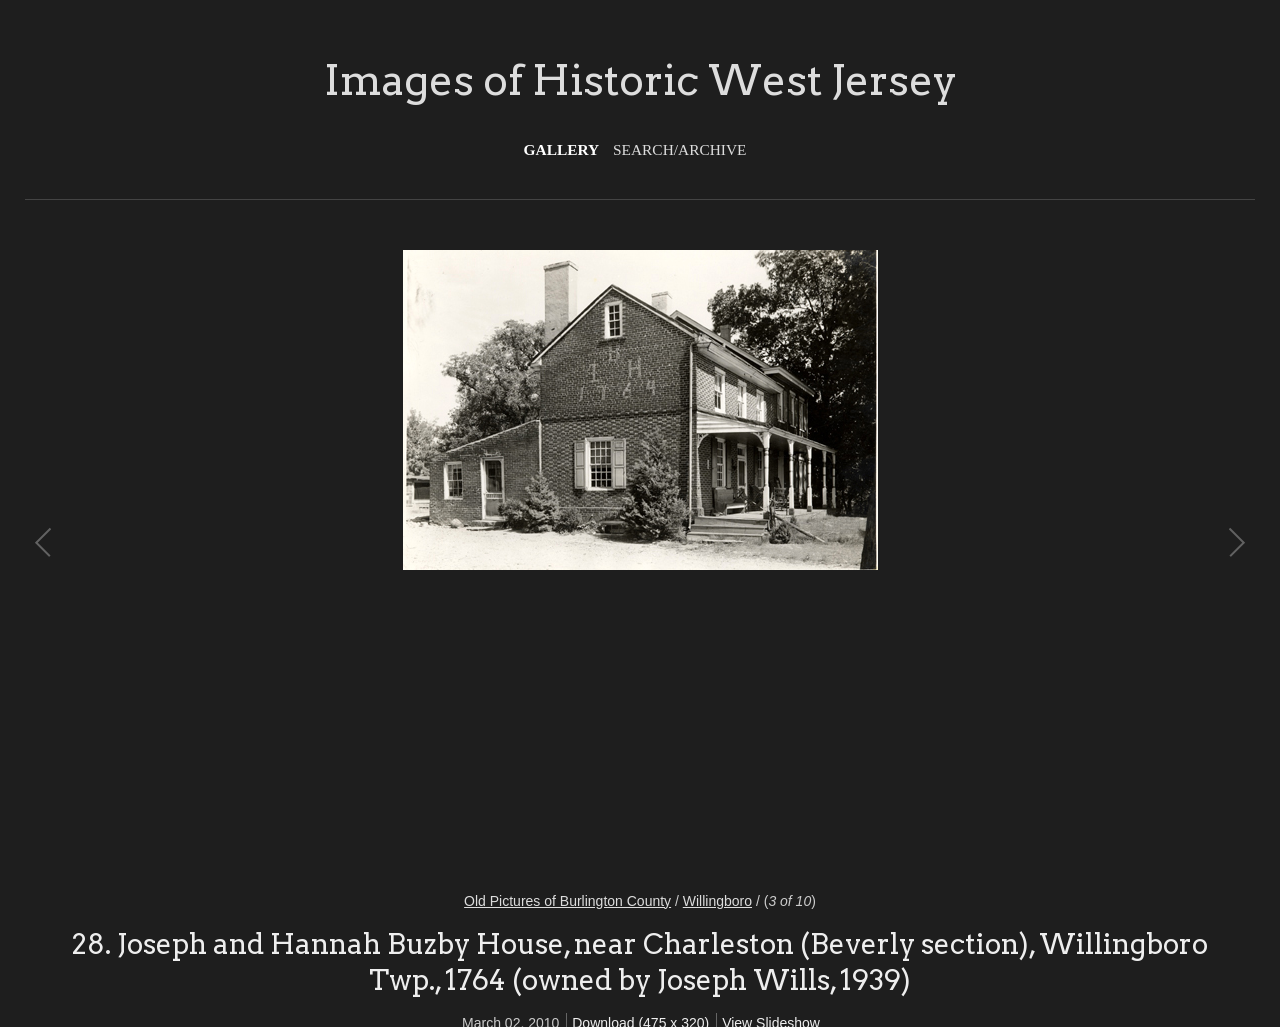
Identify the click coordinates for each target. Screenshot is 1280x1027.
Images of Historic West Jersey (640, 80)
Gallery (562, 149)
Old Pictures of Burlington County (567, 901)
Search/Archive (679, 149)
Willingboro (717, 901)
